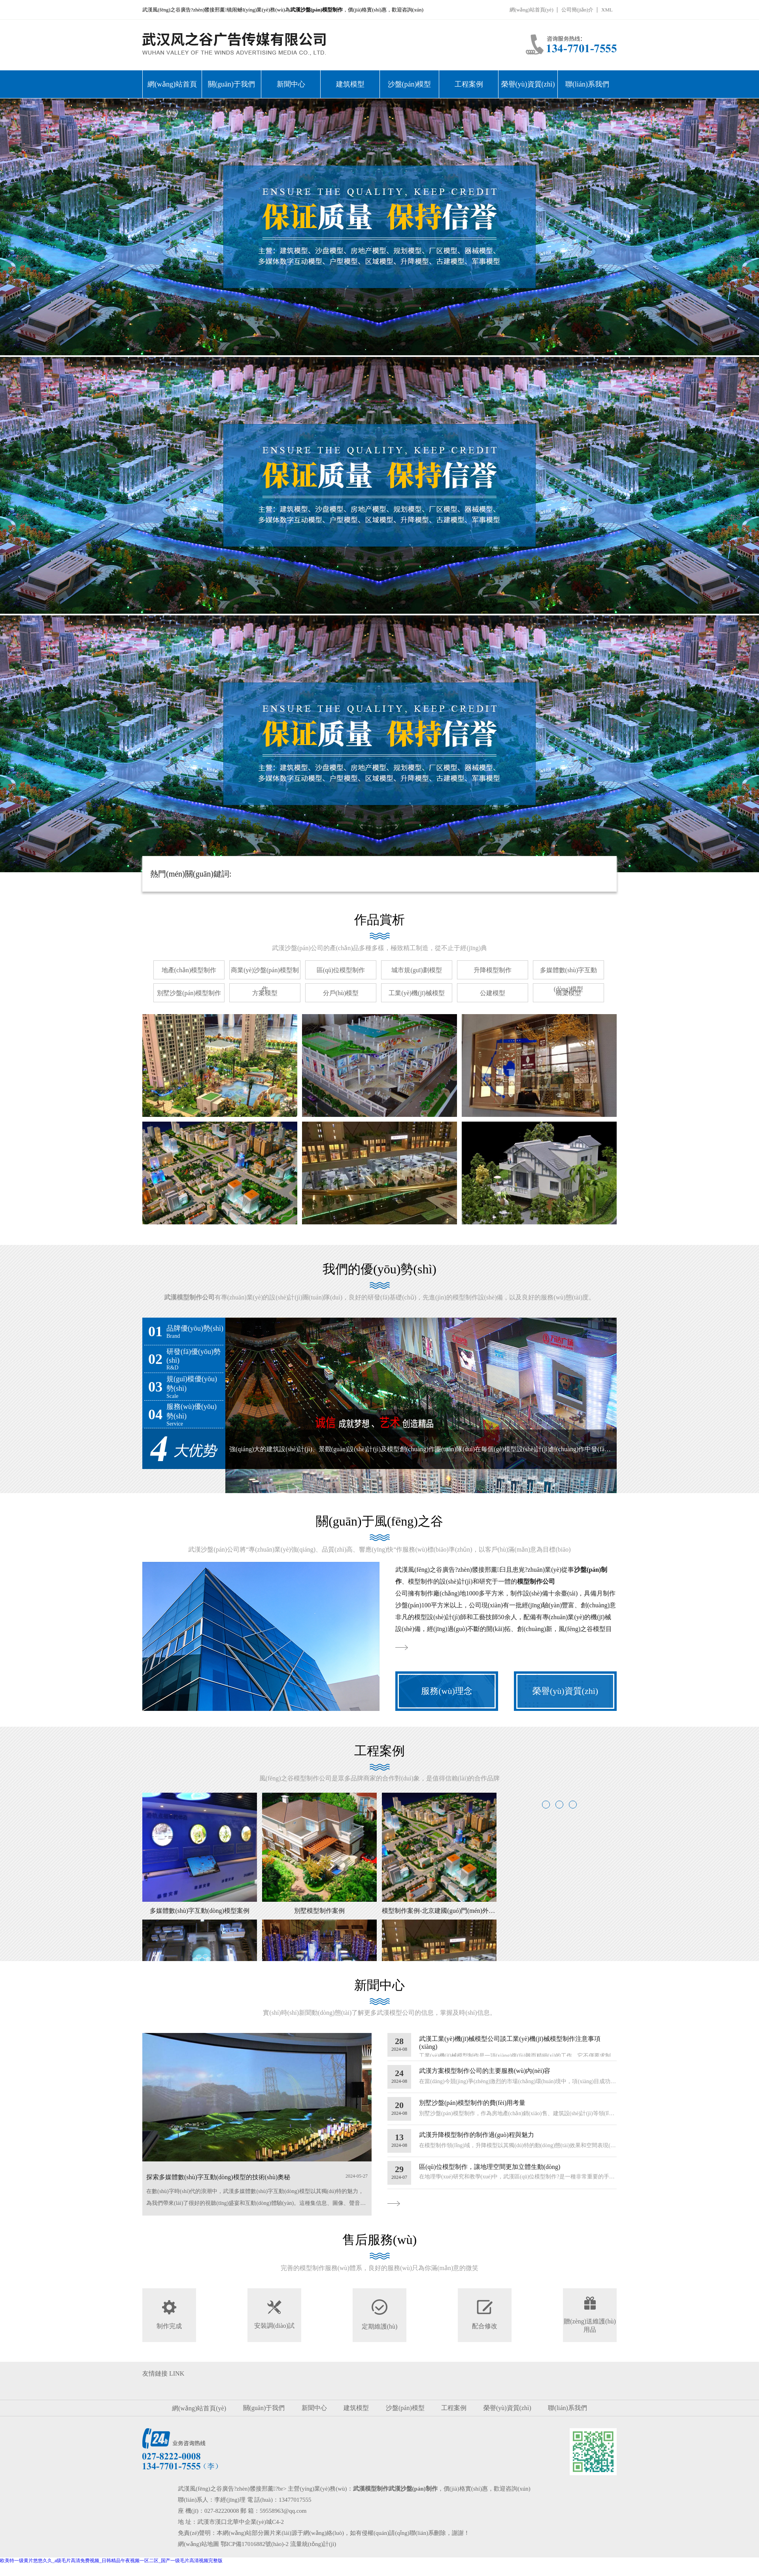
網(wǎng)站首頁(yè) (531, 10)
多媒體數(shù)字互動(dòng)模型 (568, 979)
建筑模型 (350, 84)
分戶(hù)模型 (341, 993)
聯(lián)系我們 (587, 84)
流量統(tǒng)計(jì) (313, 2544)
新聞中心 (291, 84)
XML (607, 10)
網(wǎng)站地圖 (198, 2544)
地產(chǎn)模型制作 (189, 970)
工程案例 (469, 84)
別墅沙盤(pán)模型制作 (189, 993)
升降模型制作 (493, 970)
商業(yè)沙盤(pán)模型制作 (265, 979)
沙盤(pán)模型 (409, 84)
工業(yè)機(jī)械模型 (416, 993)
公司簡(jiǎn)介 (577, 10)
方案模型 (265, 993)
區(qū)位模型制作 (341, 970)
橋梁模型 (568, 993)
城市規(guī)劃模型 (416, 970)
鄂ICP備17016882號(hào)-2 (255, 2544)
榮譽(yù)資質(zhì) (528, 84)
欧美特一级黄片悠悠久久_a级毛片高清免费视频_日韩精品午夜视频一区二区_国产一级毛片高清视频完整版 (111, 2560)
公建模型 (492, 993)
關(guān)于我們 (231, 84)
